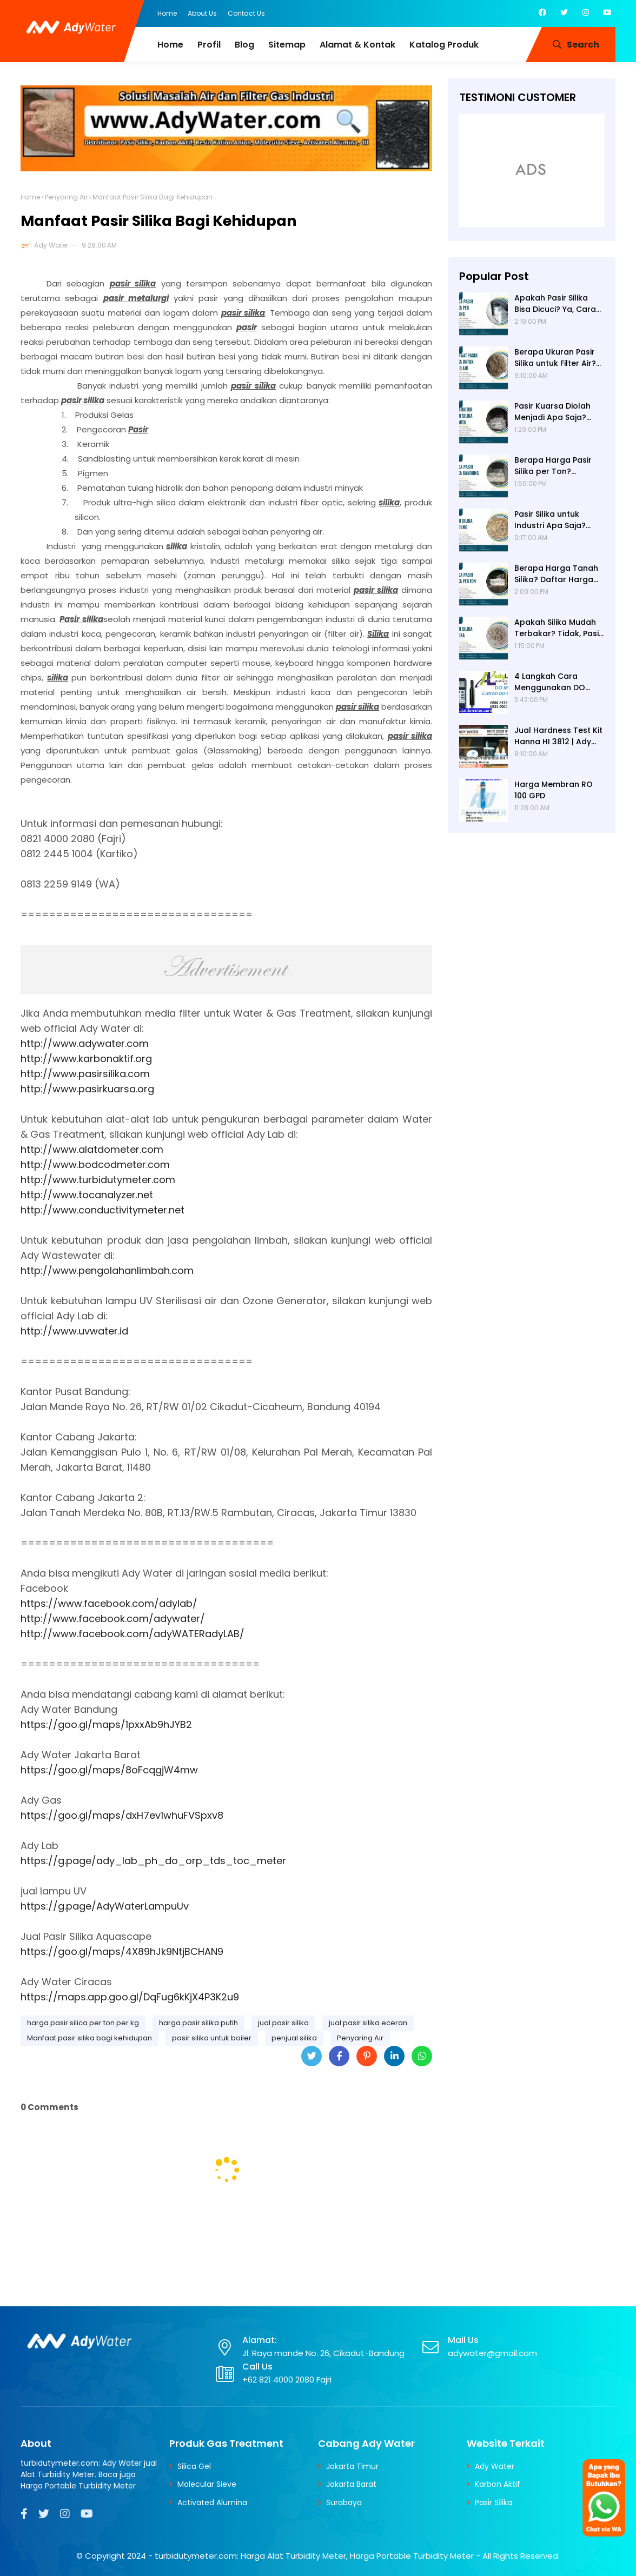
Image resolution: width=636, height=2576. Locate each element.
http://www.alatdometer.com (92, 1149)
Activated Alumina (212, 2502)
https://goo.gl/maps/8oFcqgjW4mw (109, 1770)
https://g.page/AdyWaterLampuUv (105, 1906)
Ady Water (51, 245)
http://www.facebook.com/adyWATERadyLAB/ (132, 1633)
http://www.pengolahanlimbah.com (107, 1270)
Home (167, 13)
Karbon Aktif (497, 2484)
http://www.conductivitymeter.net (102, 1210)
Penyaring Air (66, 197)
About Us (202, 13)
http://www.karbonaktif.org (86, 1058)
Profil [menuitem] (209, 44)
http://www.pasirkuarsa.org (87, 1089)
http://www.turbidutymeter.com (98, 1179)
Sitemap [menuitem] (287, 44)
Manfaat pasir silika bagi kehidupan (89, 2038)
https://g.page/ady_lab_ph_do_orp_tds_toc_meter (153, 1860)
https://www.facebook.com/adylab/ (109, 1603)
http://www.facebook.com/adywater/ (113, 1618)
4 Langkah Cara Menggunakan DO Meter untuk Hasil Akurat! (549, 682)
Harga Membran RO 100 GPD (553, 790)
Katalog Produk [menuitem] (444, 44)
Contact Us (246, 13)
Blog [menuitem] (244, 44)
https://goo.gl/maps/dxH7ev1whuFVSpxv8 (122, 1815)
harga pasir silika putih (198, 2023)
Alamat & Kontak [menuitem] (357, 44)
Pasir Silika (493, 2502)
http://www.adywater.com (85, 1043)
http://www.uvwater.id (74, 1331)
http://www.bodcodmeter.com (95, 1164)
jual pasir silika (283, 2023)
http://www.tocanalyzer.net (87, 1195)
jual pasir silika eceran (368, 2023)
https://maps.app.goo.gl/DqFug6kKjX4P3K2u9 (130, 1997)
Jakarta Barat (351, 2484)
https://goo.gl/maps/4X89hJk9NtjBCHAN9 (122, 1951)
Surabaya (344, 2502)
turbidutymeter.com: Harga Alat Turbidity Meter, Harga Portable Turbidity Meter (314, 2555)
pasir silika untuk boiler (211, 2038)
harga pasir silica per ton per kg (83, 2023)
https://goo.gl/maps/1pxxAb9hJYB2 (106, 1724)
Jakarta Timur (352, 2466)
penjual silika (294, 2038)
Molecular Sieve (206, 2484)
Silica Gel (194, 2466)
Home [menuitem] (170, 44)
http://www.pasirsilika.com (85, 1073)
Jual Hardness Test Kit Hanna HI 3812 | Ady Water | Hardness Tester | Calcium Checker (558, 736)
